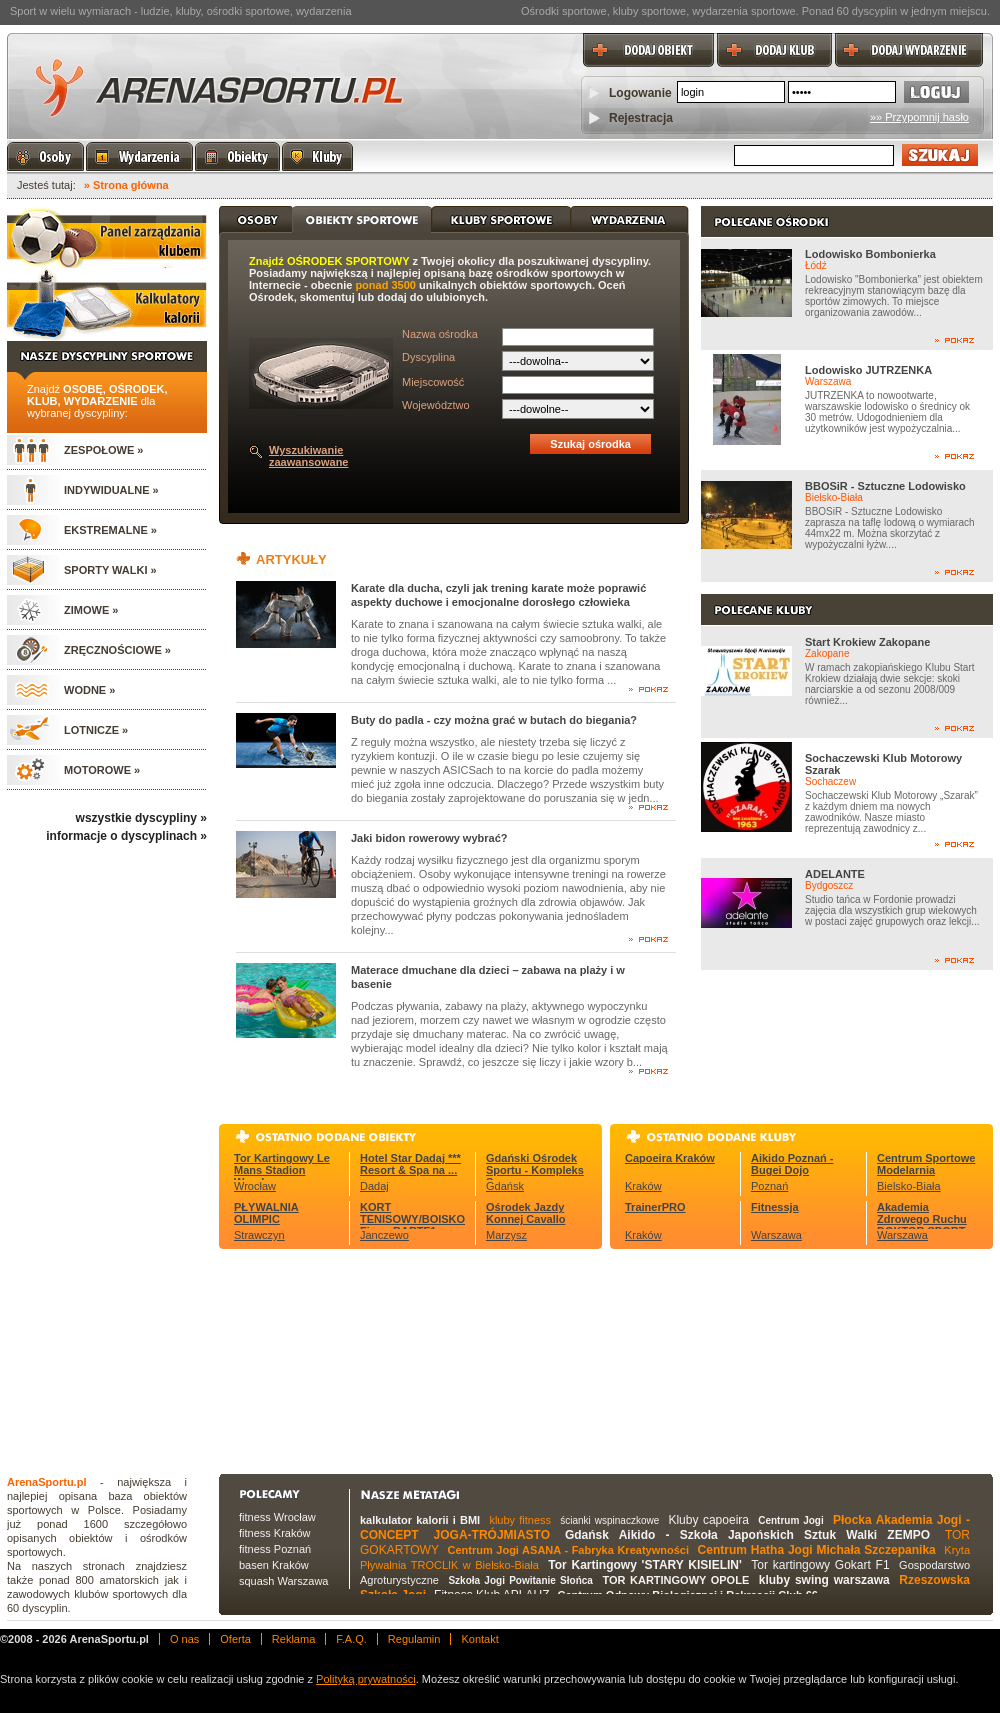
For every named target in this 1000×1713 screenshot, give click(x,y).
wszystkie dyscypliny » (141, 818)
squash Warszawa (283, 1581)
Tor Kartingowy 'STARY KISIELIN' (645, 1565)
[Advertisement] (356, 1359)
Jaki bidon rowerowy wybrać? (429, 838)
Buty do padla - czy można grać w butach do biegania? (494, 720)
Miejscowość (433, 382)
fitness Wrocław (277, 1517)
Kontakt (479, 1639)
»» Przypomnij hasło (919, 117)
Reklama (293, 1639)
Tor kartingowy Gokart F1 (820, 1565)
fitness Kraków (275, 1533)
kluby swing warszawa (824, 1580)
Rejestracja (641, 118)
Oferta (235, 1639)
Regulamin (414, 1639)
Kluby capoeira (708, 1520)
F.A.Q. (351, 1639)
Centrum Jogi (791, 1520)
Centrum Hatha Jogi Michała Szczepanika (817, 1550)
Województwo (436, 405)
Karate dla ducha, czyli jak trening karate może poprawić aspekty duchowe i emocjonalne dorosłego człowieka (498, 595)
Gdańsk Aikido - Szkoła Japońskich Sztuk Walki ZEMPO (747, 1535)
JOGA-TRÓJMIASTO (492, 1535)
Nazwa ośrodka (440, 334)
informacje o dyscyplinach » (126, 836)
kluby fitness (520, 1520)
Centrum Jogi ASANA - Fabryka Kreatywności (568, 1550)
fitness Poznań (275, 1549)
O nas (184, 1639)
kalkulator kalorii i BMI (420, 1520)
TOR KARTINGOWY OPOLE (675, 1580)
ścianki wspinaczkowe (609, 1520)
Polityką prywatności (366, 1679)
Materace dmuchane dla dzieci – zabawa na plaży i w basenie (488, 977)
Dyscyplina (428, 357)
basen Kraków (274, 1565)
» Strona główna (126, 185)
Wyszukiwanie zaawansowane (308, 456)
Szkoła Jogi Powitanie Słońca (520, 1580)
